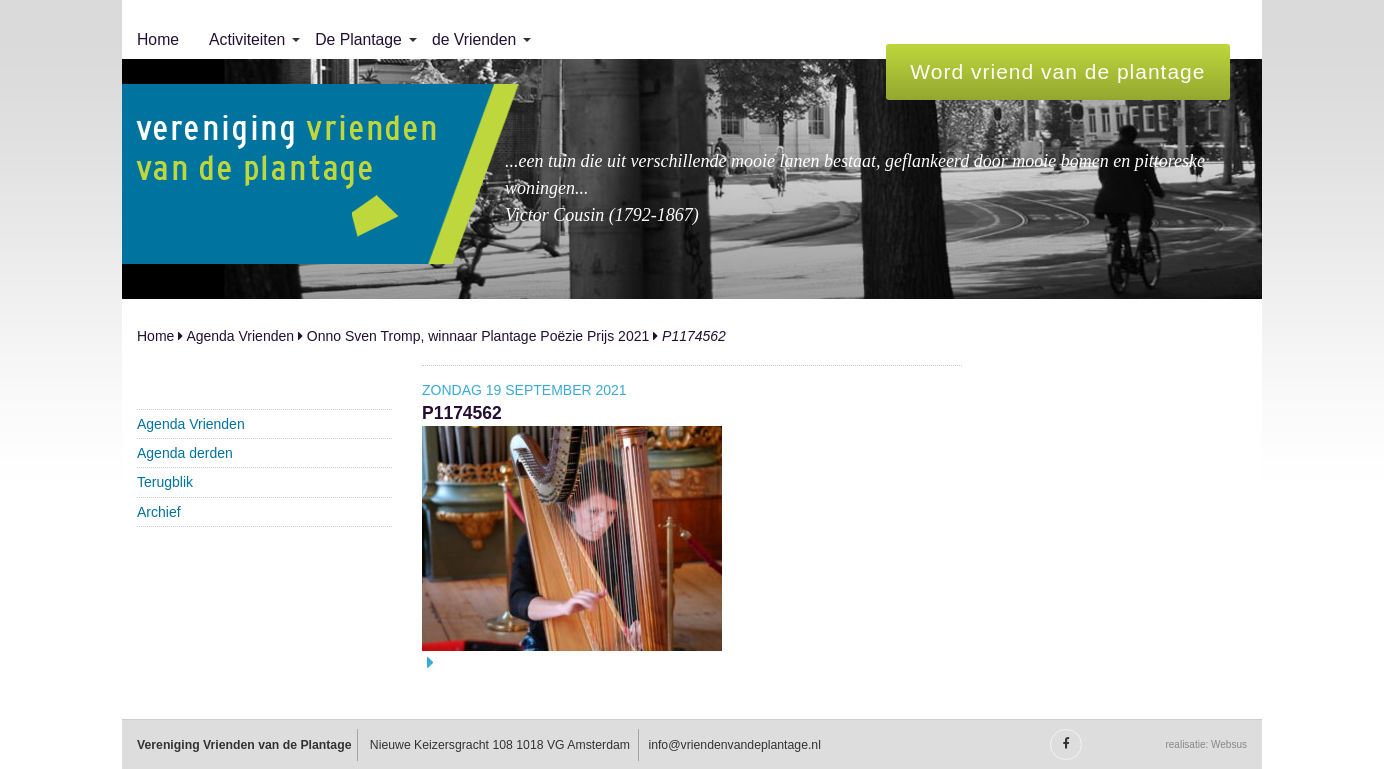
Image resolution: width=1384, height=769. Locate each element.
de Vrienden (474, 39)
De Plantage (358, 39)
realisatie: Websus (1206, 744)
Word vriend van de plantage (1057, 71)
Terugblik (165, 482)
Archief (159, 512)
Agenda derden (185, 453)
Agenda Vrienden (240, 336)
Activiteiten (247, 39)
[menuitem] (158, 40)
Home (158, 39)
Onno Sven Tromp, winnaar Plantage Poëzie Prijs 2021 (478, 336)
